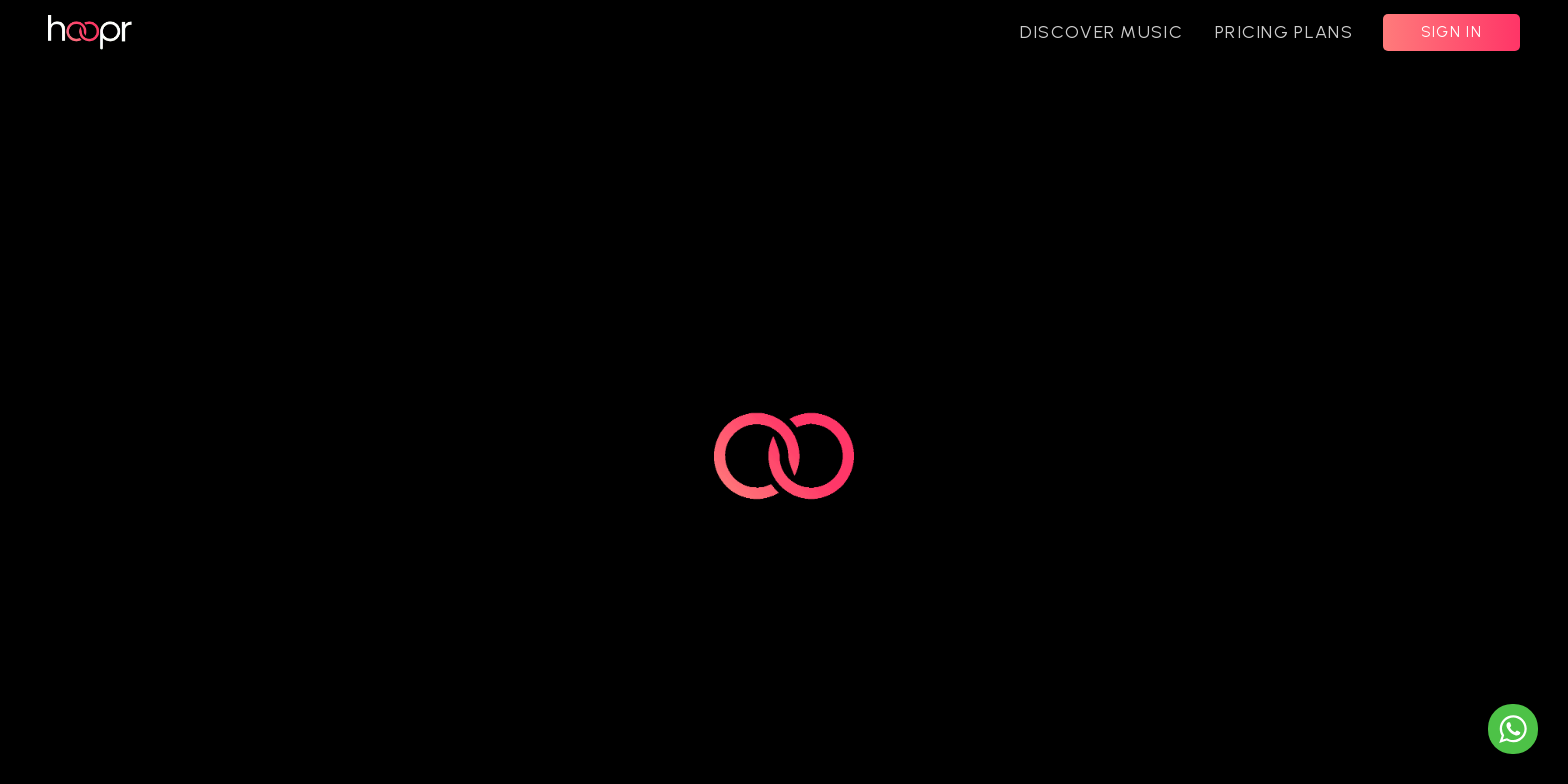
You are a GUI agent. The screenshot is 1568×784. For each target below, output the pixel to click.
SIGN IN (1451, 32)
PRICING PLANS (1284, 32)
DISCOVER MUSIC (1101, 32)
